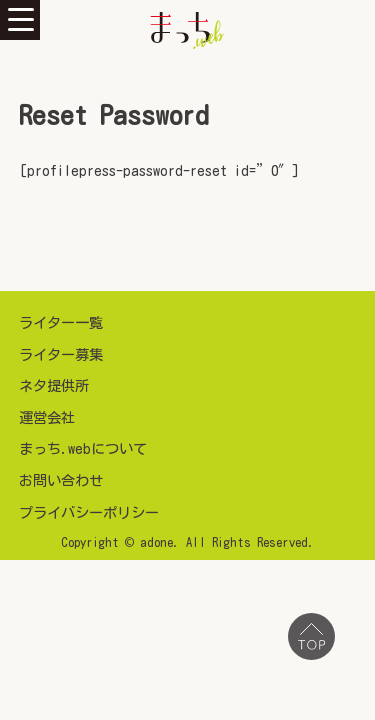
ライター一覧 (61, 322)
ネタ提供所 (54, 385)
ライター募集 (61, 354)
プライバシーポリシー (89, 512)
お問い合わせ (61, 480)
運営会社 (47, 417)
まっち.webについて (83, 448)
